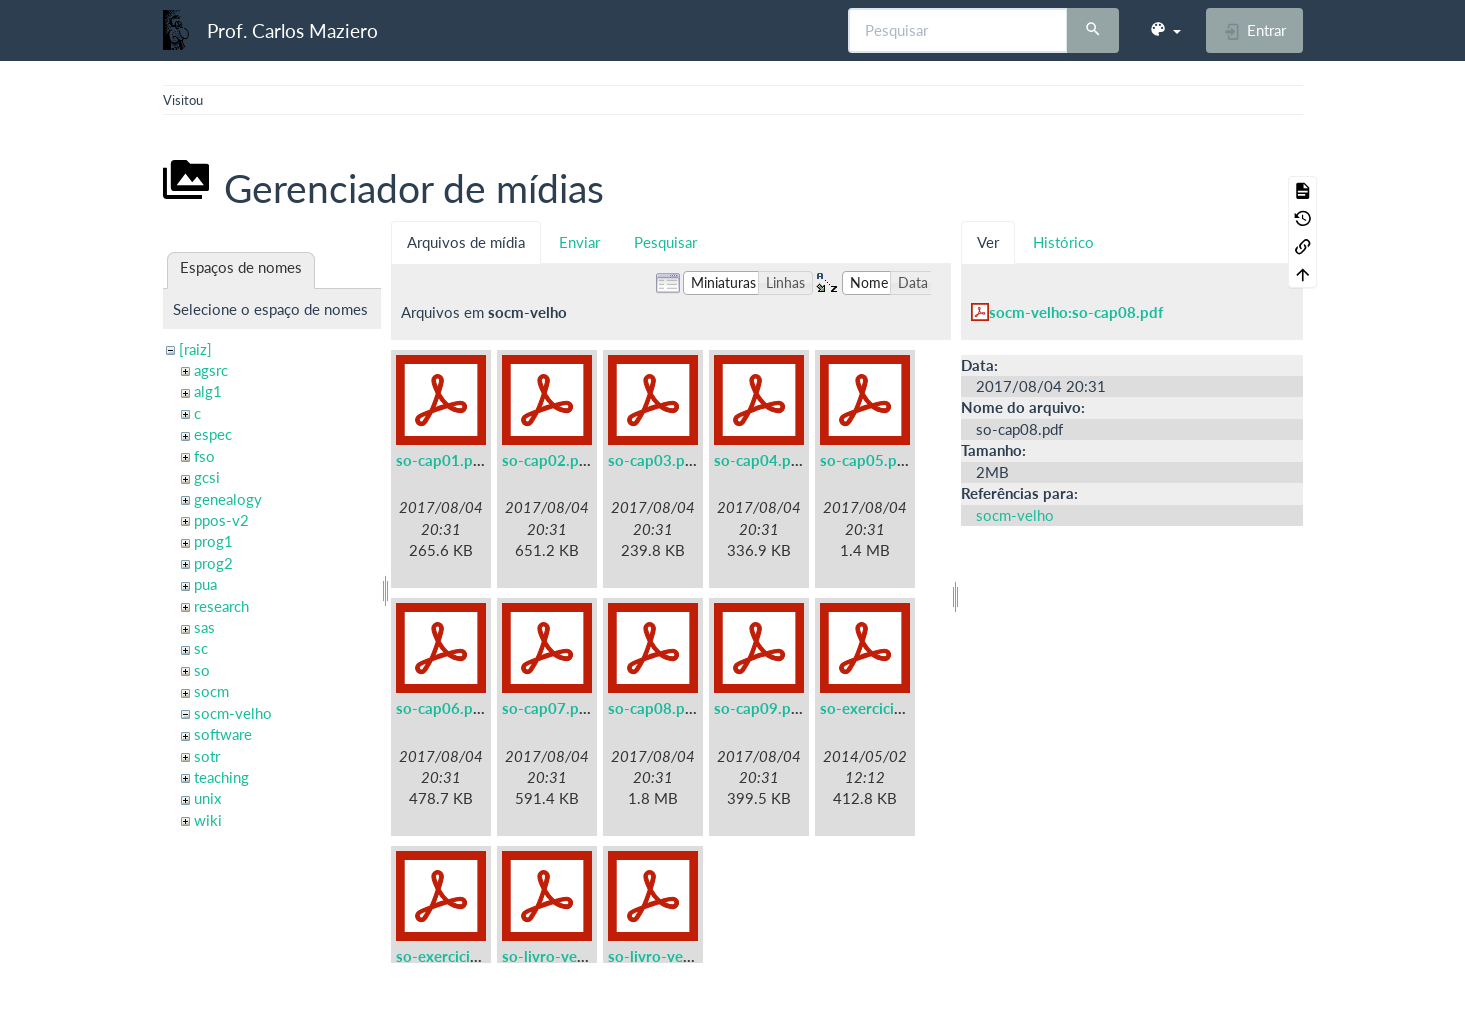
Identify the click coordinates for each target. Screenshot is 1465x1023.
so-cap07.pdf (547, 708)
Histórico (1063, 242)
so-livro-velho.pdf (669, 956)
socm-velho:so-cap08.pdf (1076, 312)
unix (207, 798)
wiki (208, 820)
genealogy (228, 499)
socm (211, 691)
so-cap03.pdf (653, 460)
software (223, 734)
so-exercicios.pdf (454, 956)
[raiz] (195, 349)
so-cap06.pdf (441, 708)
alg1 (208, 391)
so (202, 670)
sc (201, 648)
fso (204, 456)
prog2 (213, 563)
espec (213, 434)
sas (204, 627)
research (221, 606)
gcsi (207, 477)
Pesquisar (665, 242)
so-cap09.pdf (759, 708)
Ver (988, 242)
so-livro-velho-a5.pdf (575, 956)
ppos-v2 (221, 520)
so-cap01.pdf (441, 460)
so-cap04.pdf (759, 460)
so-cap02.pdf (547, 460)
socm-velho (233, 713)
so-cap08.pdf (653, 708)
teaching (221, 777)
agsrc (211, 370)
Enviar (579, 242)
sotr (207, 756)
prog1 (213, 541)
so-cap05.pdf (865, 460)
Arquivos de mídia (466, 242)
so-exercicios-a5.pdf (890, 708)
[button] (1165, 30)
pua (205, 584)
